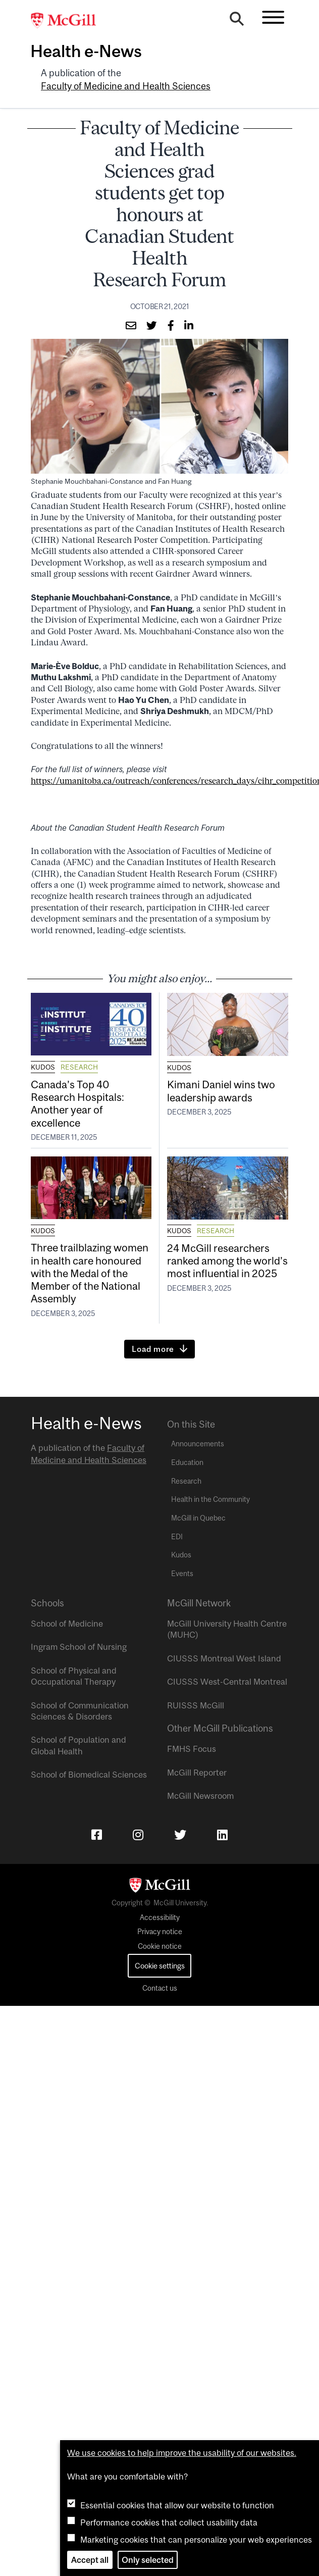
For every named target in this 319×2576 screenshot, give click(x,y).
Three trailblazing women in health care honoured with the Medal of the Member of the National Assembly (89, 1272)
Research (79, 1067)
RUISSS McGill (195, 1705)
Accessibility (160, 1917)
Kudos (43, 1067)
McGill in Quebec (198, 1518)
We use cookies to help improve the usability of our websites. (181, 2453)
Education (187, 1462)
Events (182, 1574)
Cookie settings (160, 1965)
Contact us (159, 1988)
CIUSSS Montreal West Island (224, 1658)
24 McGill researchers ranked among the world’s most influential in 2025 (227, 1260)
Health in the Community (210, 1499)
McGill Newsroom (200, 1796)
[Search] (236, 21)
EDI (177, 1537)
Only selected (148, 2560)
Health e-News (86, 51)
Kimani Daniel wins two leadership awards (221, 1090)
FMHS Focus (191, 1749)
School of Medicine (67, 1624)
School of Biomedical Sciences (89, 1775)
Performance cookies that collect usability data (168, 2522)
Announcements (197, 1444)
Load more (153, 1348)
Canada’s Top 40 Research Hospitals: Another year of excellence (77, 1103)
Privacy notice (159, 1932)
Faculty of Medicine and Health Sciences (125, 86)
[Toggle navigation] (273, 17)
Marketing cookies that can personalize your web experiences (196, 2540)
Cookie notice (160, 1946)
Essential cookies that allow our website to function (177, 2505)
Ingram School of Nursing (79, 1647)
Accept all (90, 2560)
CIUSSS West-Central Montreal (227, 1682)
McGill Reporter (197, 1772)
